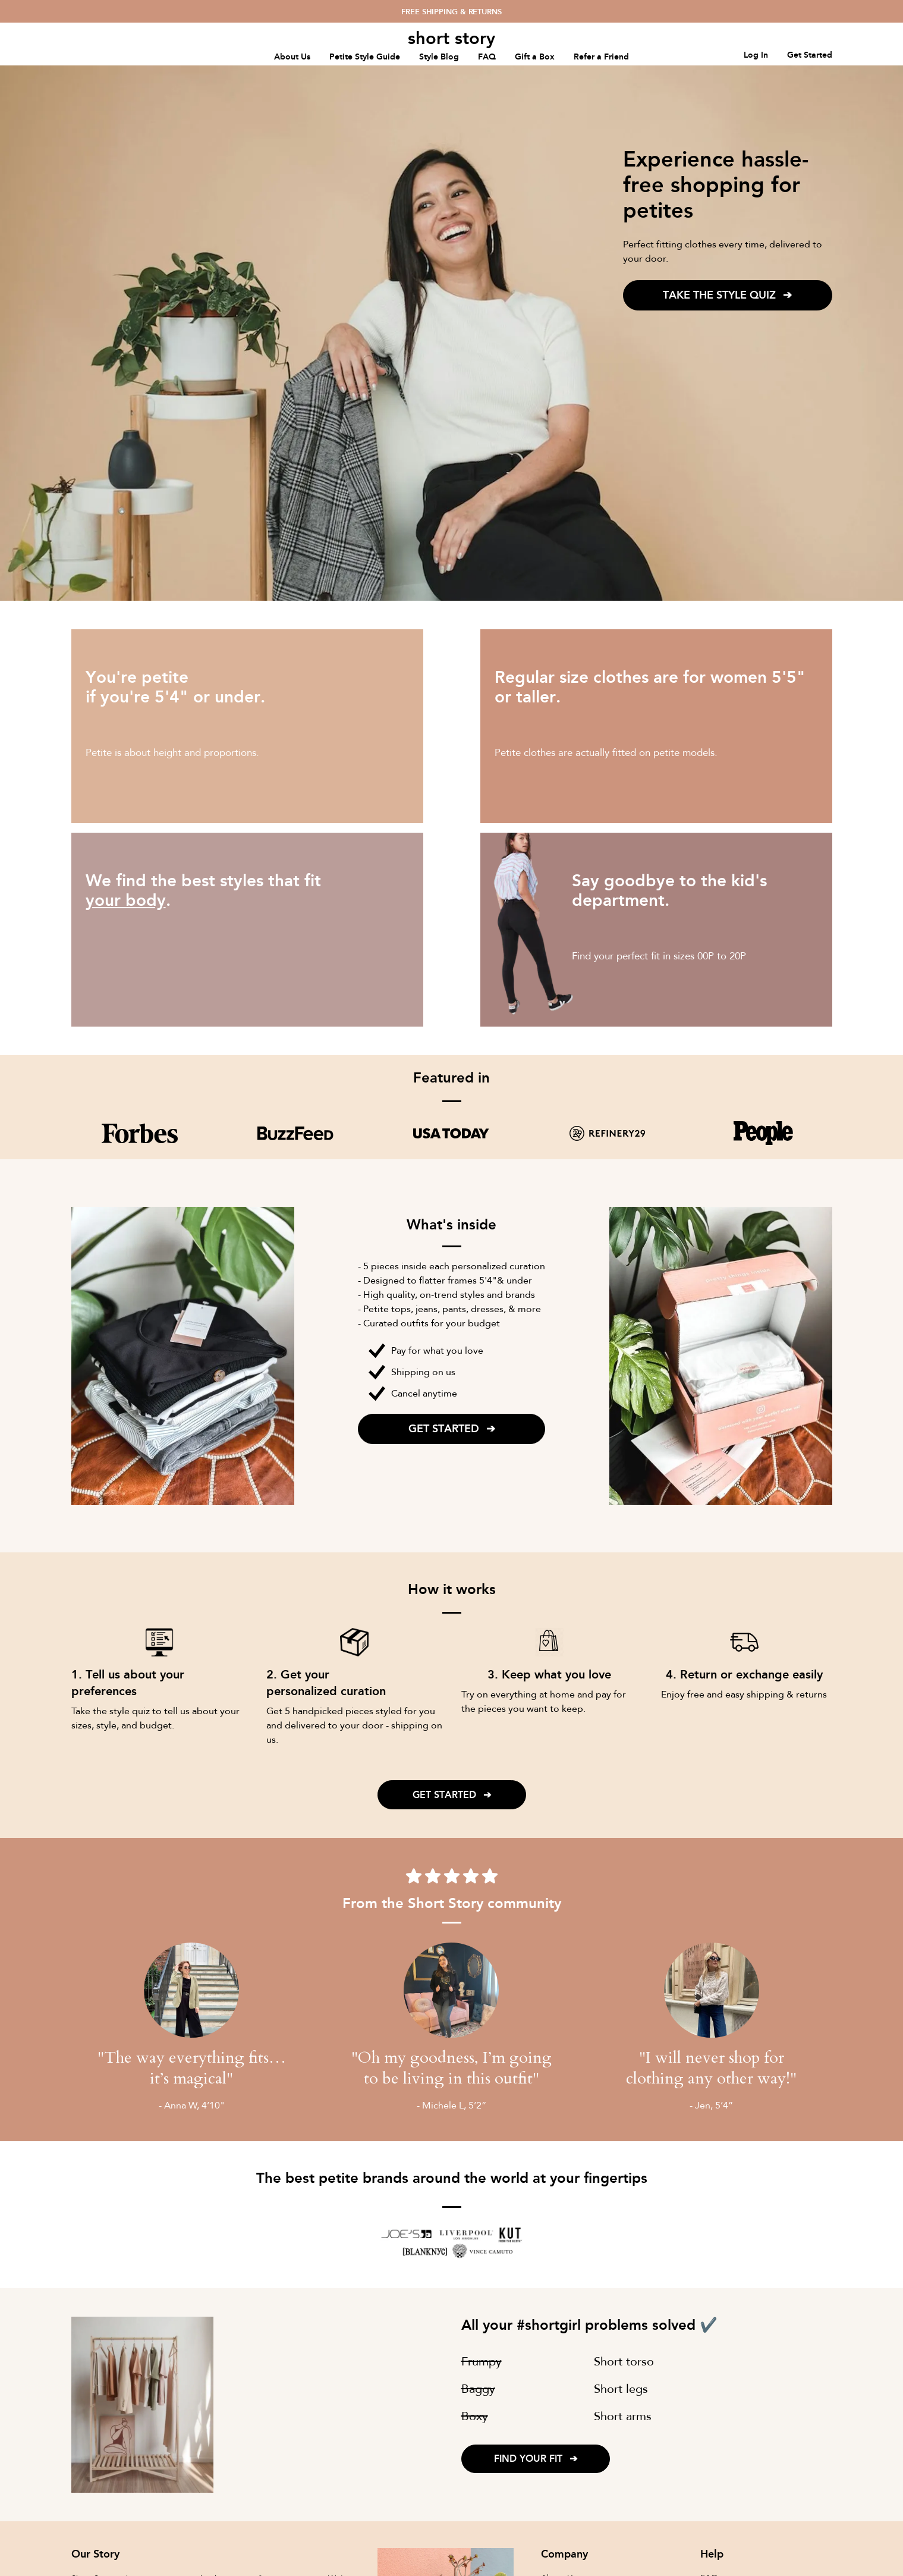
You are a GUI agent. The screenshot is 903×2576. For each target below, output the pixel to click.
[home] (451, 38)
